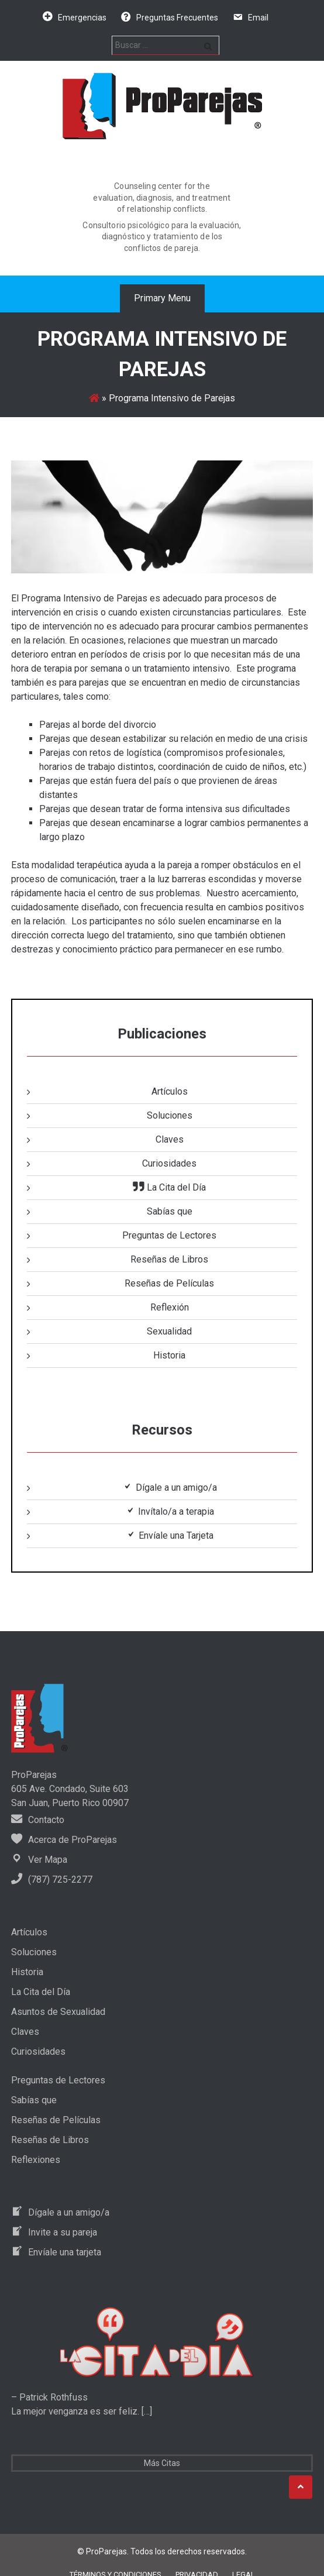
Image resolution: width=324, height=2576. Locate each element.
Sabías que (169, 1211)
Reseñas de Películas (169, 1283)
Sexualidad (169, 1331)
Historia (169, 1355)
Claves (170, 1139)
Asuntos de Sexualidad (58, 2011)
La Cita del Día (40, 1991)
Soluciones (169, 1115)
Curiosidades (169, 1163)
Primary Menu (162, 298)
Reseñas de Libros (169, 1259)
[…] (145, 2411)
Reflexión (169, 1307)
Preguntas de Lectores (169, 1235)
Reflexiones (35, 2159)
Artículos (169, 1091)
